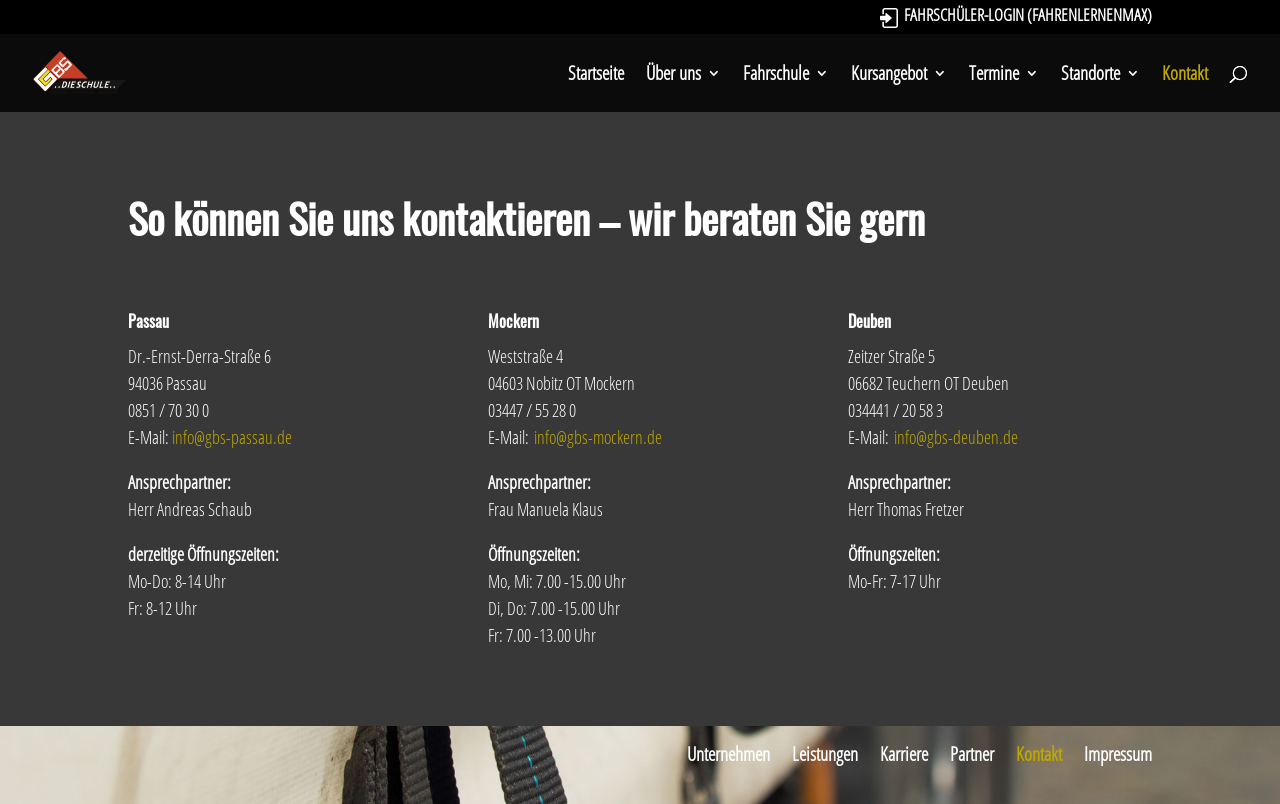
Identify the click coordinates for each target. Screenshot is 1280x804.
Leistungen (825, 754)
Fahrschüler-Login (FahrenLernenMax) (1028, 17)
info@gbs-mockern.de (598, 437)
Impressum (1118, 754)
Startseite (596, 76)
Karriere (904, 754)
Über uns (673, 76)
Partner (972, 754)
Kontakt (1185, 76)
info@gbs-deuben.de (956, 437)
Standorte (1090, 76)
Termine (994, 76)
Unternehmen (728, 754)
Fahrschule (776, 76)
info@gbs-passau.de (232, 437)
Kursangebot (889, 76)
